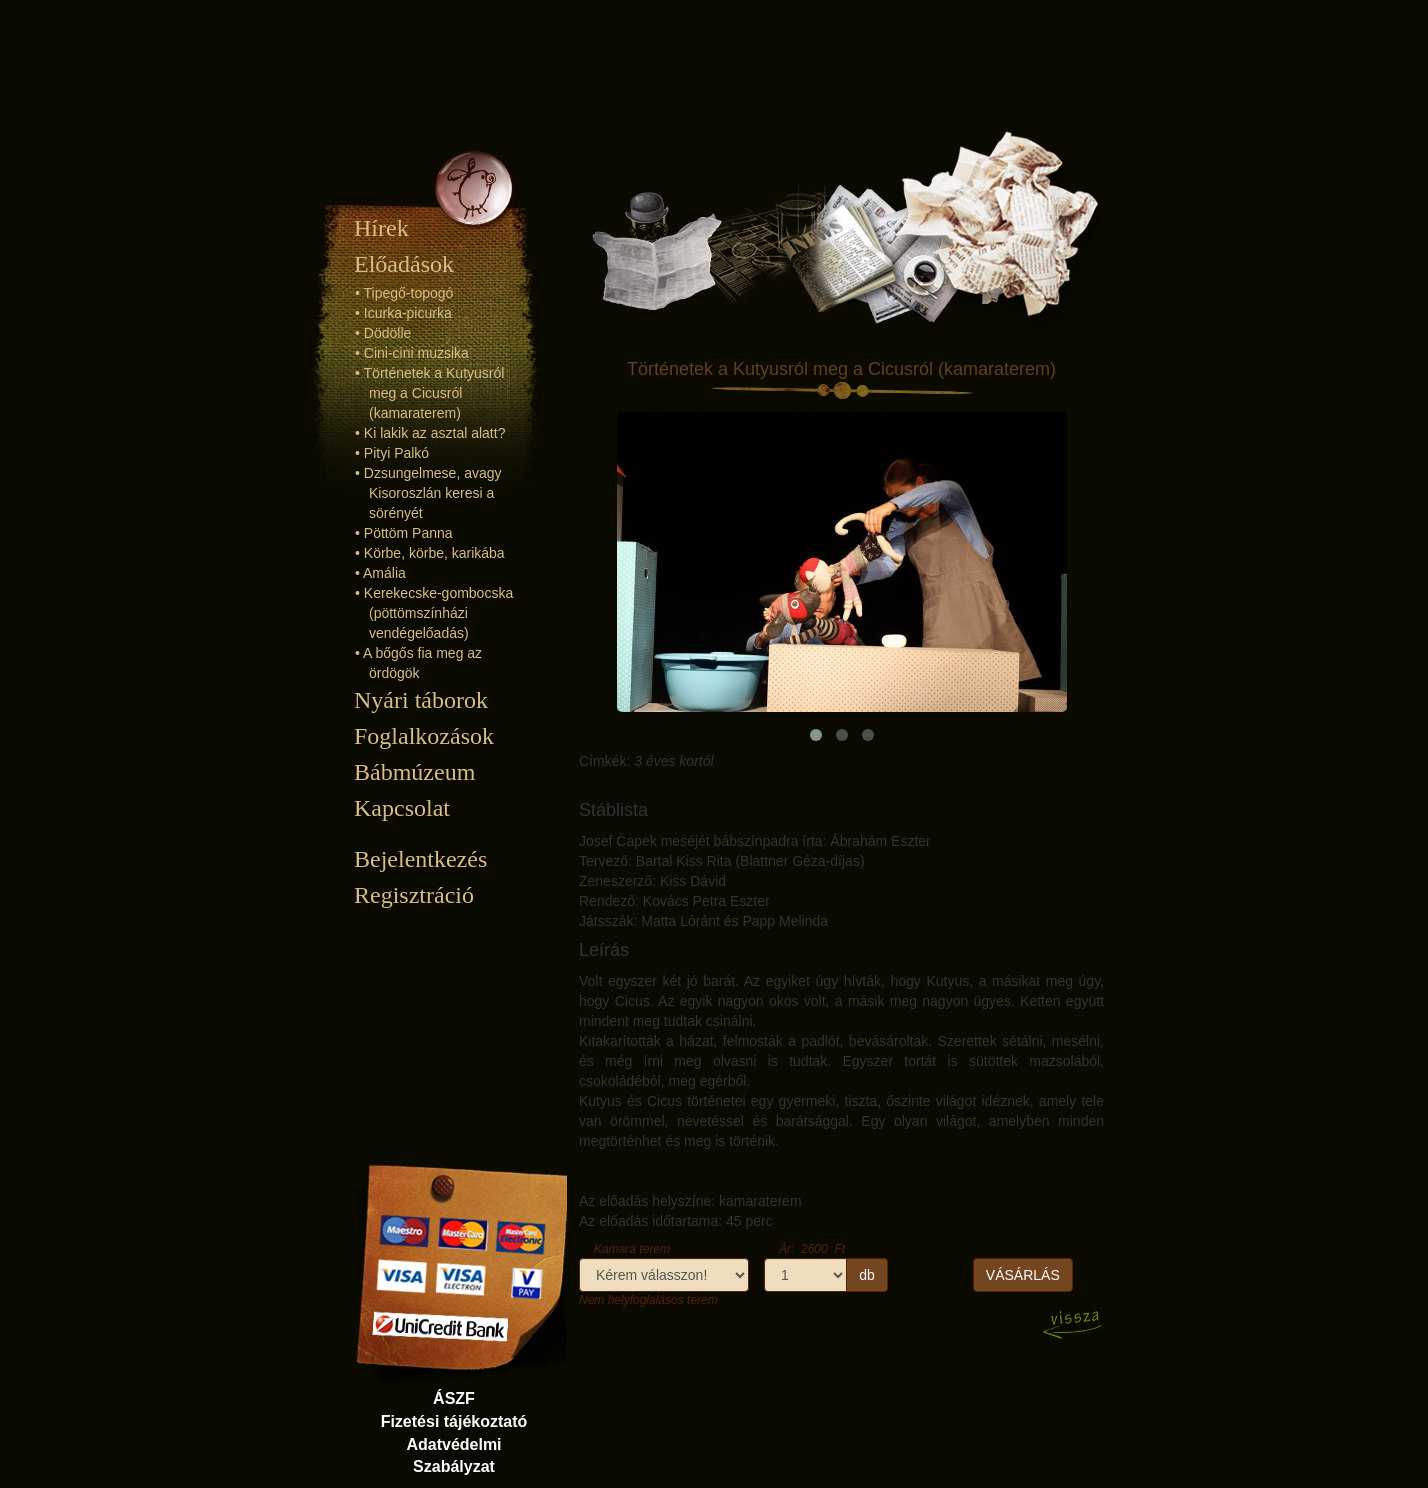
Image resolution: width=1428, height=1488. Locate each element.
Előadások (404, 264)
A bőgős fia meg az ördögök (422, 663)
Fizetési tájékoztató (454, 1421)
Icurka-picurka (408, 313)
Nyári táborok (421, 700)
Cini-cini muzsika (416, 353)
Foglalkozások (424, 736)
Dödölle (387, 333)
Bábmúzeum (414, 772)
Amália (384, 573)
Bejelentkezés (420, 859)
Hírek (381, 228)
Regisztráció (414, 895)
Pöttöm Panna (408, 533)
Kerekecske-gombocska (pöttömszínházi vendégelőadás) (438, 613)
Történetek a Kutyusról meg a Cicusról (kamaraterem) (434, 393)
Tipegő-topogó (409, 293)
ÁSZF (454, 1398)
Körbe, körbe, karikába (434, 553)
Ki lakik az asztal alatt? (435, 433)
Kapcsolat (402, 808)
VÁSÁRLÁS (1023, 1275)
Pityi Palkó (396, 453)
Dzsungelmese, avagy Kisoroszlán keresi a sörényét (433, 493)
